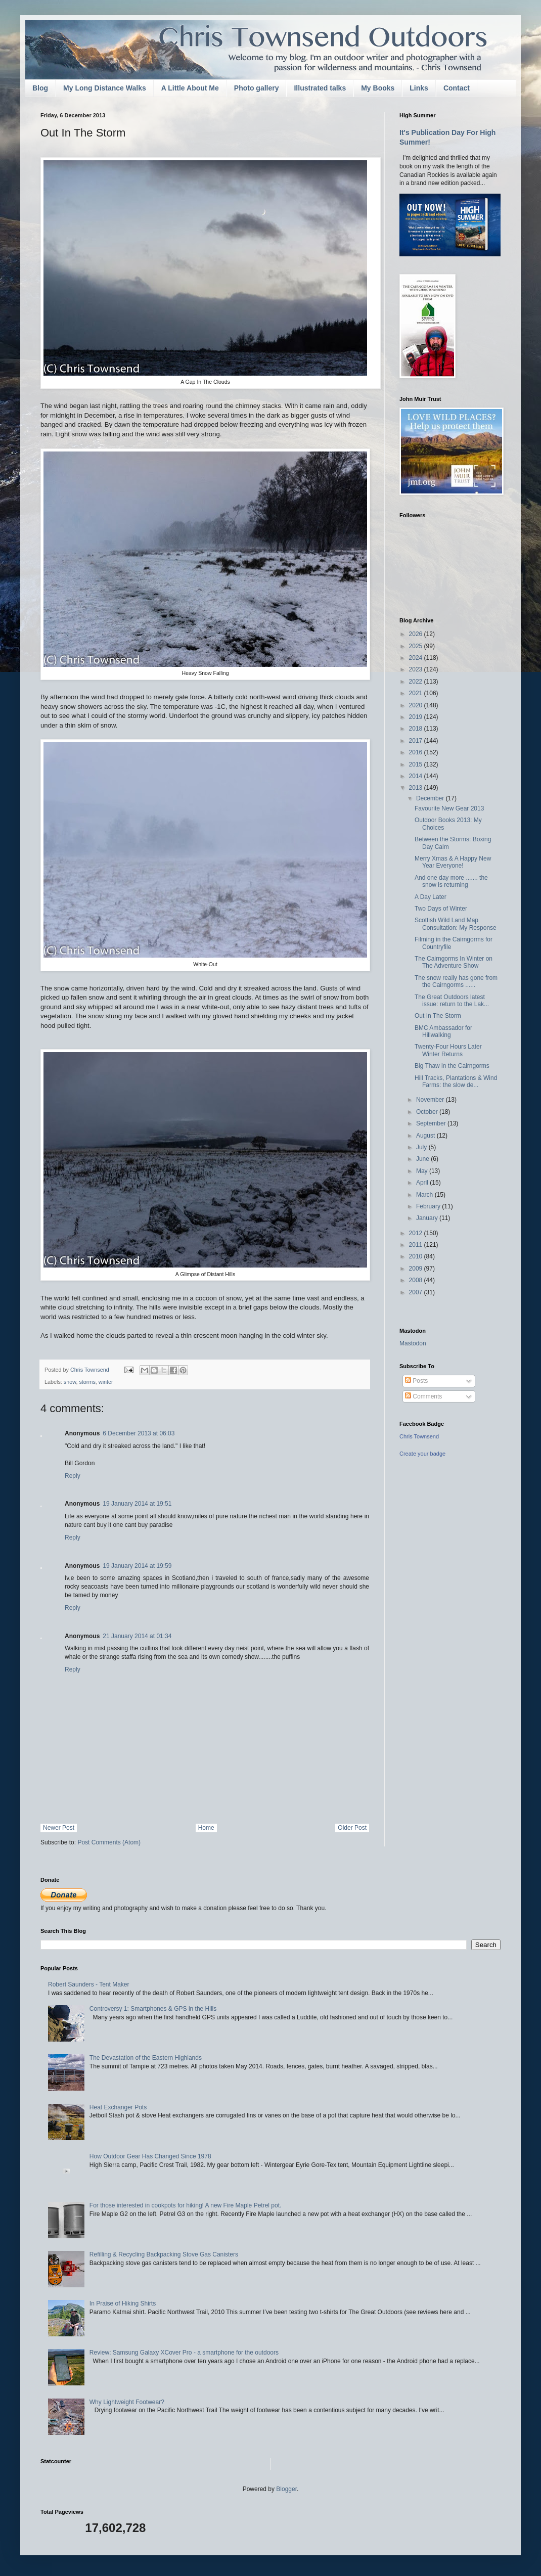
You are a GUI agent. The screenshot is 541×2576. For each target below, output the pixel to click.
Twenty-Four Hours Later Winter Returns (448, 1050)
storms (87, 1382)
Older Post (352, 1827)
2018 (416, 728)
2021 (416, 693)
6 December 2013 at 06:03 (138, 1433)
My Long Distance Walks (104, 88)
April (423, 1182)
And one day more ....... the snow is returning (451, 881)
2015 (416, 764)
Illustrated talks (320, 88)
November (431, 1099)
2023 (416, 669)
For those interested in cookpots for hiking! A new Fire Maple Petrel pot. (185, 2205)
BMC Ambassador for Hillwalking (443, 1031)
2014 (416, 776)
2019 (416, 716)
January (427, 1218)
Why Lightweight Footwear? (126, 2402)
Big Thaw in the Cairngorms (452, 1065)
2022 (416, 681)
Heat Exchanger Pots (118, 2107)
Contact (456, 88)
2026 (416, 634)
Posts (416, 1380)
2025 (416, 646)
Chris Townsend (419, 1436)
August (426, 1135)
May (422, 1170)
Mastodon (412, 1343)
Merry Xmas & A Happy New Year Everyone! (453, 862)
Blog (40, 88)
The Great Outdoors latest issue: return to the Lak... (452, 1000)
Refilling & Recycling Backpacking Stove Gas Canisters (163, 2254)
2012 (416, 1233)
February (429, 1206)
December (431, 798)
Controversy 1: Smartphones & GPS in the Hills (152, 2008)
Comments (423, 1396)
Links (419, 88)
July (422, 1147)
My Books (377, 88)
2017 (416, 740)
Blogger (286, 2489)
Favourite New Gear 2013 (449, 808)
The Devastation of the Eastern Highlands (145, 2057)
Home (206, 1827)
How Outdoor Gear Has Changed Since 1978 (150, 2156)
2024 (416, 657)
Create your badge (422, 1454)
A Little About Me (190, 88)
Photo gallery (256, 88)
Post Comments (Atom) (109, 1842)
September (431, 1123)
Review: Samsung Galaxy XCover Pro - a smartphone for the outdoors (184, 2352)
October (427, 1111)
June (423, 1158)
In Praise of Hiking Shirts (122, 2303)
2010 (416, 1256)
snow (70, 1382)
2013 (416, 787)
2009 (416, 1268)
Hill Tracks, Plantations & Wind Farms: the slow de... (456, 1081)
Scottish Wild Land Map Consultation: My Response (456, 924)
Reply (72, 1475)
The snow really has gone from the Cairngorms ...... (456, 981)
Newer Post (58, 1827)
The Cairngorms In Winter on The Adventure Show (453, 962)
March (425, 1194)
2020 (416, 705)
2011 (416, 1244)
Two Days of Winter (441, 908)
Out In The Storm (438, 1015)
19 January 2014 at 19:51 (137, 1503)
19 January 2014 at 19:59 (137, 1565)
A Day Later (430, 896)
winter (106, 1382)
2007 (416, 1292)
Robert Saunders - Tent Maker (88, 1984)
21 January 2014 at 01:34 (137, 1636)
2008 (416, 1280)
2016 (416, 752)
